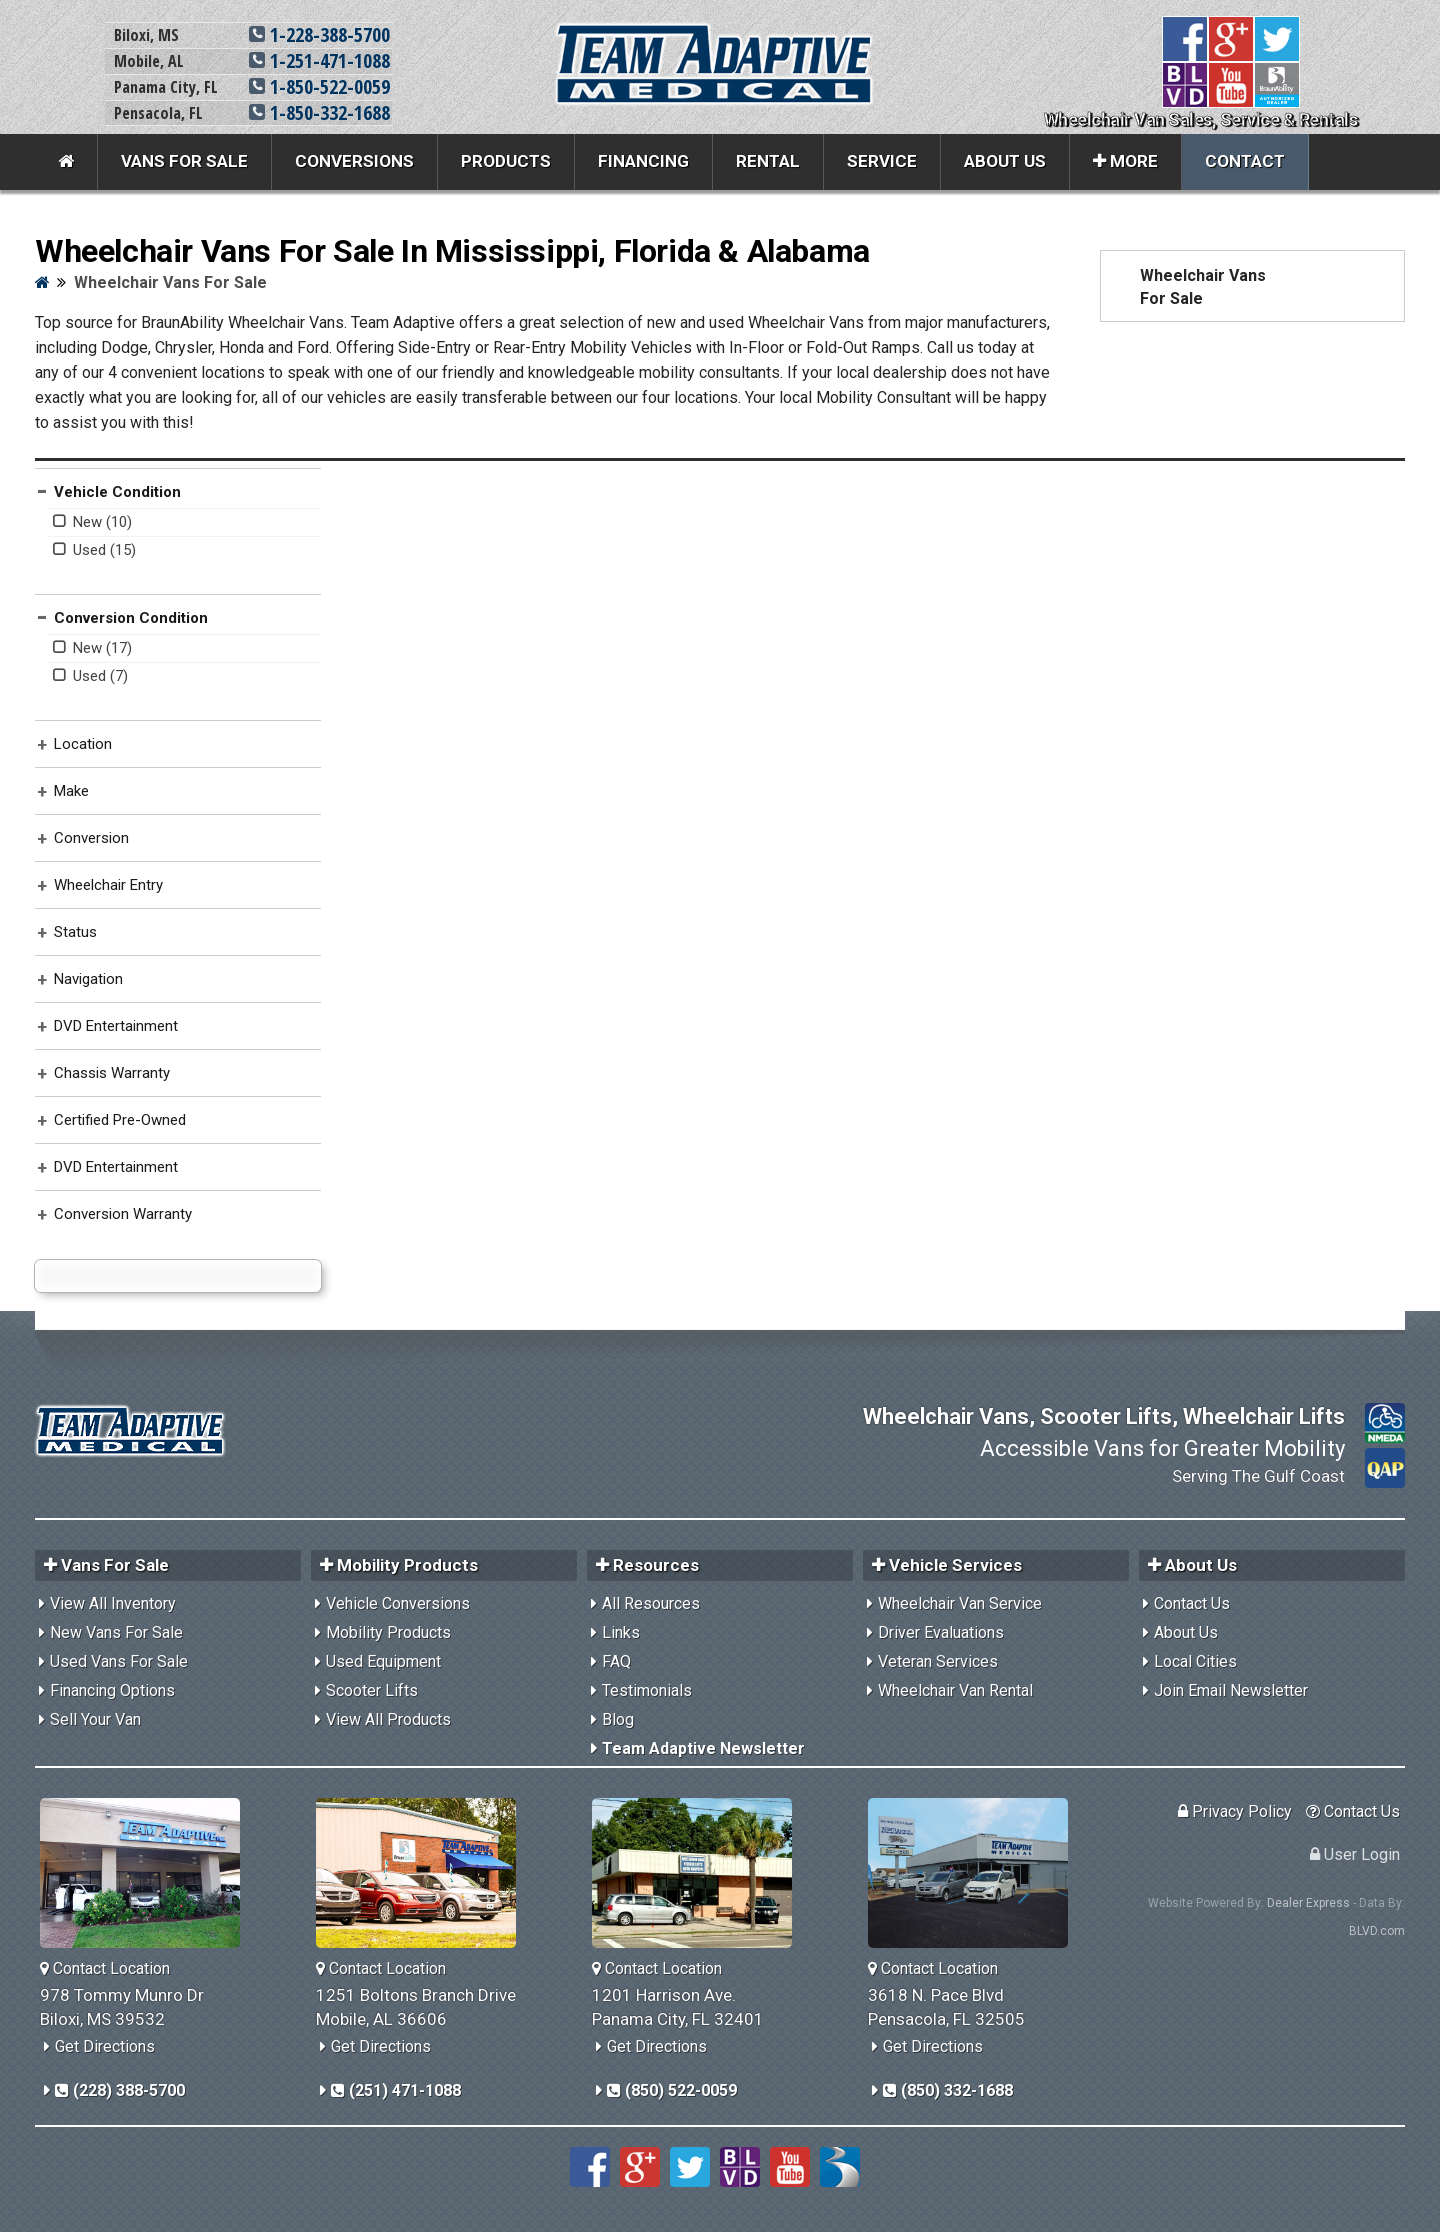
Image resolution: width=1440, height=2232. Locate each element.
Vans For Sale (184, 161)
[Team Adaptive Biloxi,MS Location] (147, 1873)
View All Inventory (113, 1603)
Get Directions (105, 2046)
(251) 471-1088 (396, 2090)
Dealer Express (1308, 1903)
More (1125, 161)
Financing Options (112, 1690)
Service (882, 161)
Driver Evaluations (941, 1632)
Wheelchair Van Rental (955, 1690)
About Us (1005, 161)
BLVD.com (1377, 1931)
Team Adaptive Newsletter (703, 1748)
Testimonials (647, 1690)
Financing (643, 161)
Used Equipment (383, 1661)
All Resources (651, 1603)
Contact (1245, 161)
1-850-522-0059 (319, 86)
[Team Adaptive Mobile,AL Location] (423, 1873)
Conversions (354, 161)
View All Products (388, 1719)
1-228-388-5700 (319, 34)
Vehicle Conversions (398, 1603)
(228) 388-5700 (120, 2090)
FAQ (616, 1661)
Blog (618, 1719)
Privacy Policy (1235, 1811)
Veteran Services (938, 1661)
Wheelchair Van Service (960, 1603)
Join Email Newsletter (1231, 1690)
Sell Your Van (95, 1719)
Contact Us (1192, 1603)
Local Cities (1195, 1661)
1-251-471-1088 (319, 60)
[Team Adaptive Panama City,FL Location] (699, 1873)
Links (621, 1632)
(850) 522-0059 (672, 2090)
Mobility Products (388, 1632)
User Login (1355, 1854)
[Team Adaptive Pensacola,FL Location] (975, 1873)
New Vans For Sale (116, 1632)
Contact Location (105, 1968)
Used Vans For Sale (119, 1661)
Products (506, 161)
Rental (768, 161)
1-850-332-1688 (319, 112)
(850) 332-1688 (948, 2090)
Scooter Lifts (372, 1690)
